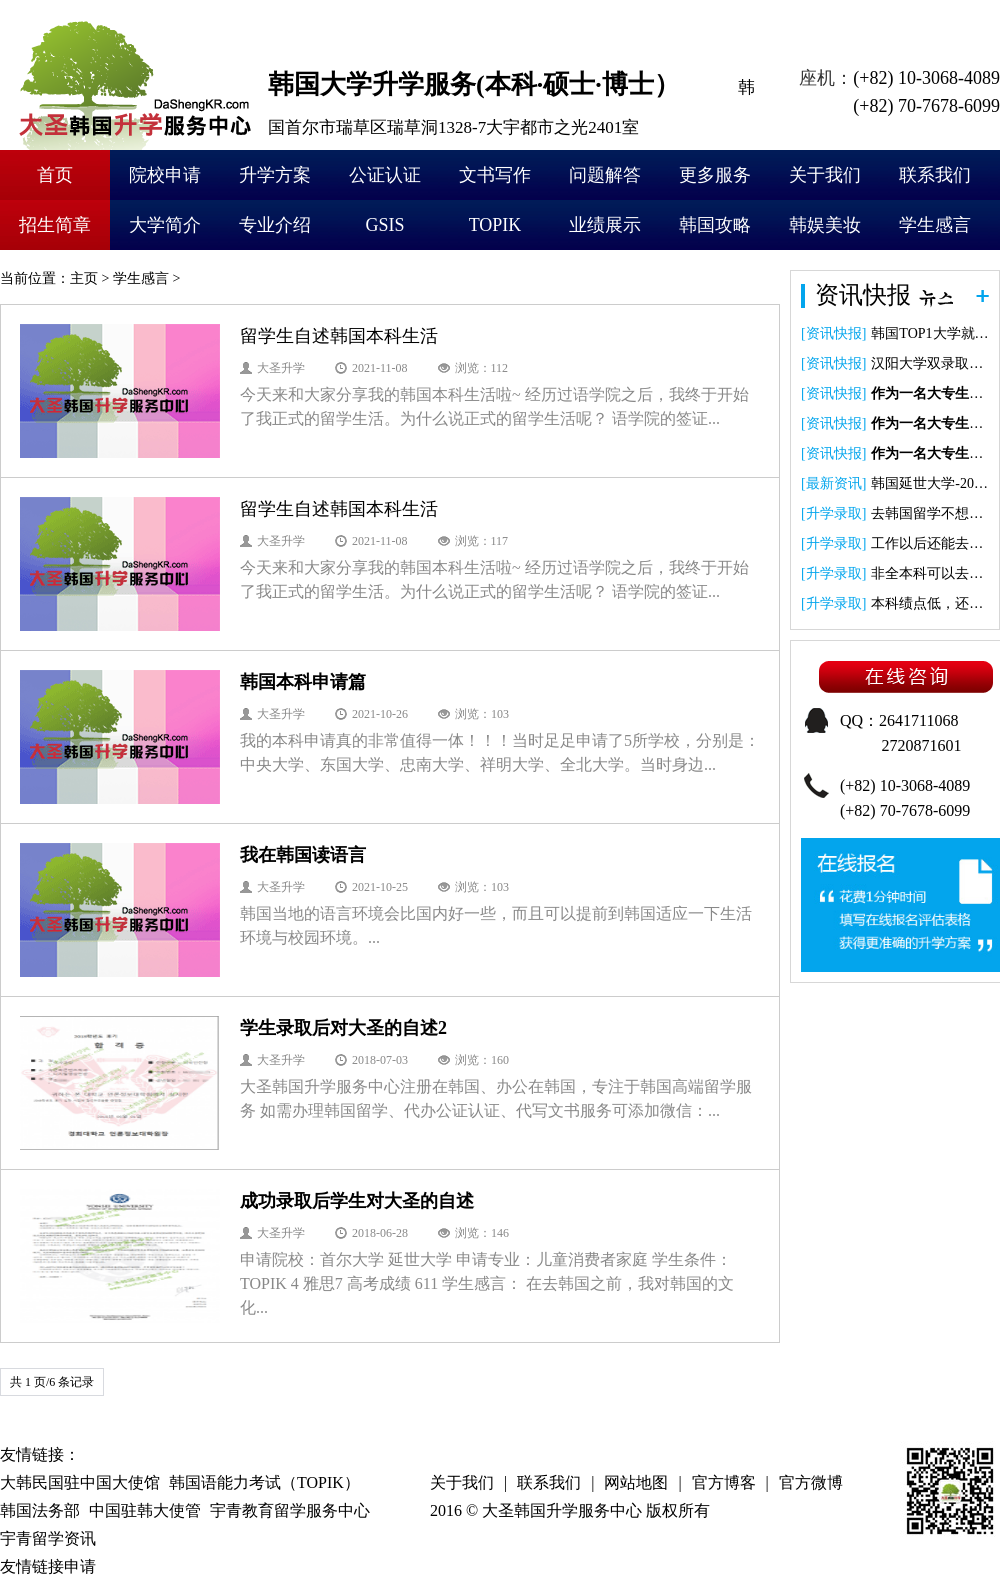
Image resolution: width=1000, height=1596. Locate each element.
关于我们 (825, 175)
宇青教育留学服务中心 (290, 1510)
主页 (84, 278)
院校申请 (165, 175)
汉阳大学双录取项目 (934, 363)
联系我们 (935, 175)
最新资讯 (834, 483)
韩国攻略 (715, 225)
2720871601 (922, 745)
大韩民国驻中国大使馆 (80, 1482)
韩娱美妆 (825, 225)
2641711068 (918, 720)
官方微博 (811, 1482)
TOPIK (495, 225)
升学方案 (275, 175)
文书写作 (495, 175)
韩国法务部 (40, 1510)
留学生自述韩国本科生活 (339, 336)
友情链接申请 (48, 1566)
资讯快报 (834, 333)
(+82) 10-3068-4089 (926, 78)
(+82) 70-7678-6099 (926, 106)
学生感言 (935, 225)
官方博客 (724, 1482)
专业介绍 (275, 225)
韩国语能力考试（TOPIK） (264, 1482)
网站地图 (636, 1482)
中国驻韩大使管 (145, 1510)
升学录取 (834, 513)
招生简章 (55, 225)
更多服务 (715, 175)
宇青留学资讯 (48, 1538)
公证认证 (385, 175)
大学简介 (165, 225)
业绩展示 (605, 225)
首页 (55, 175)
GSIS (384, 225)
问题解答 (605, 175)
